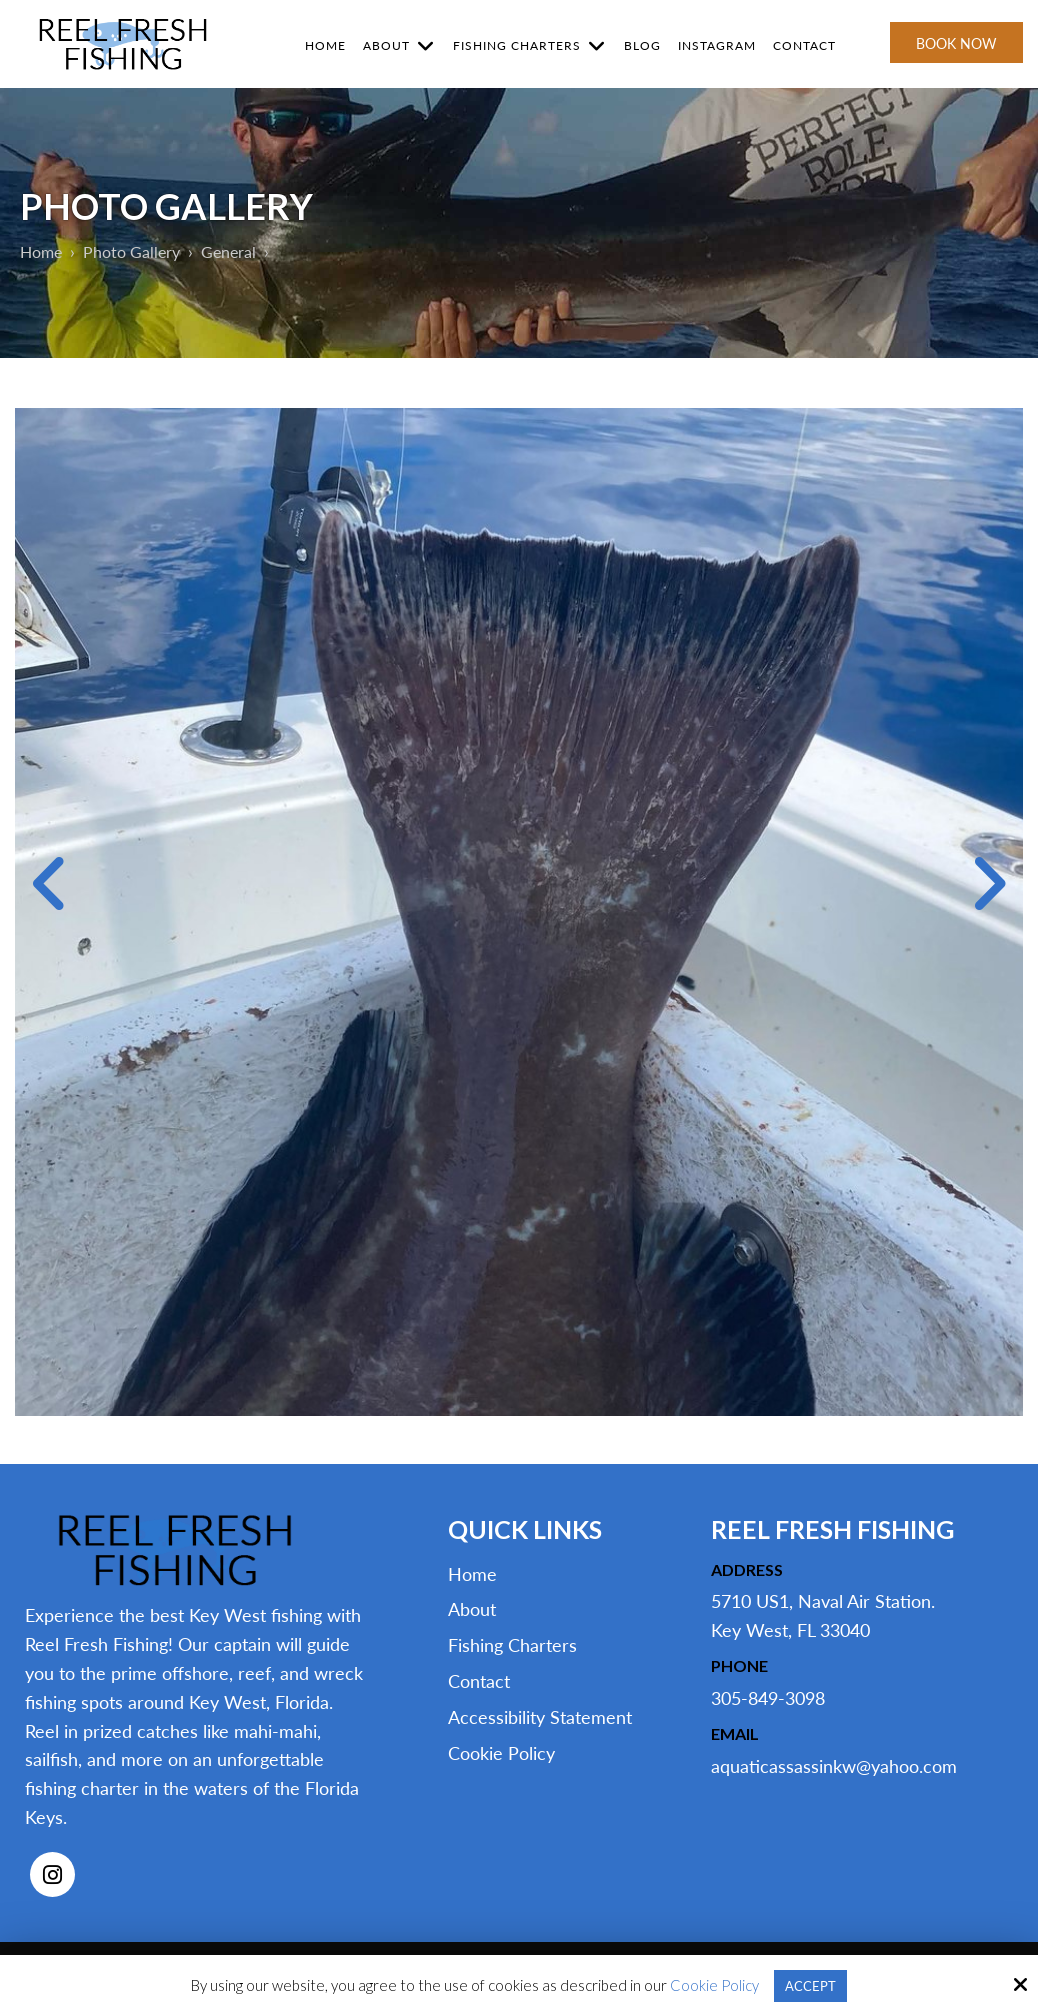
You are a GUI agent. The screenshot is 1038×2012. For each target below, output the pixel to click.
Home (43, 251)
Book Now (956, 43)
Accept (810, 1985)
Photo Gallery (137, 251)
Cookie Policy (711, 1985)
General (237, 251)
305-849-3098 (768, 1698)
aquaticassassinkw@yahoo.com (834, 1766)
